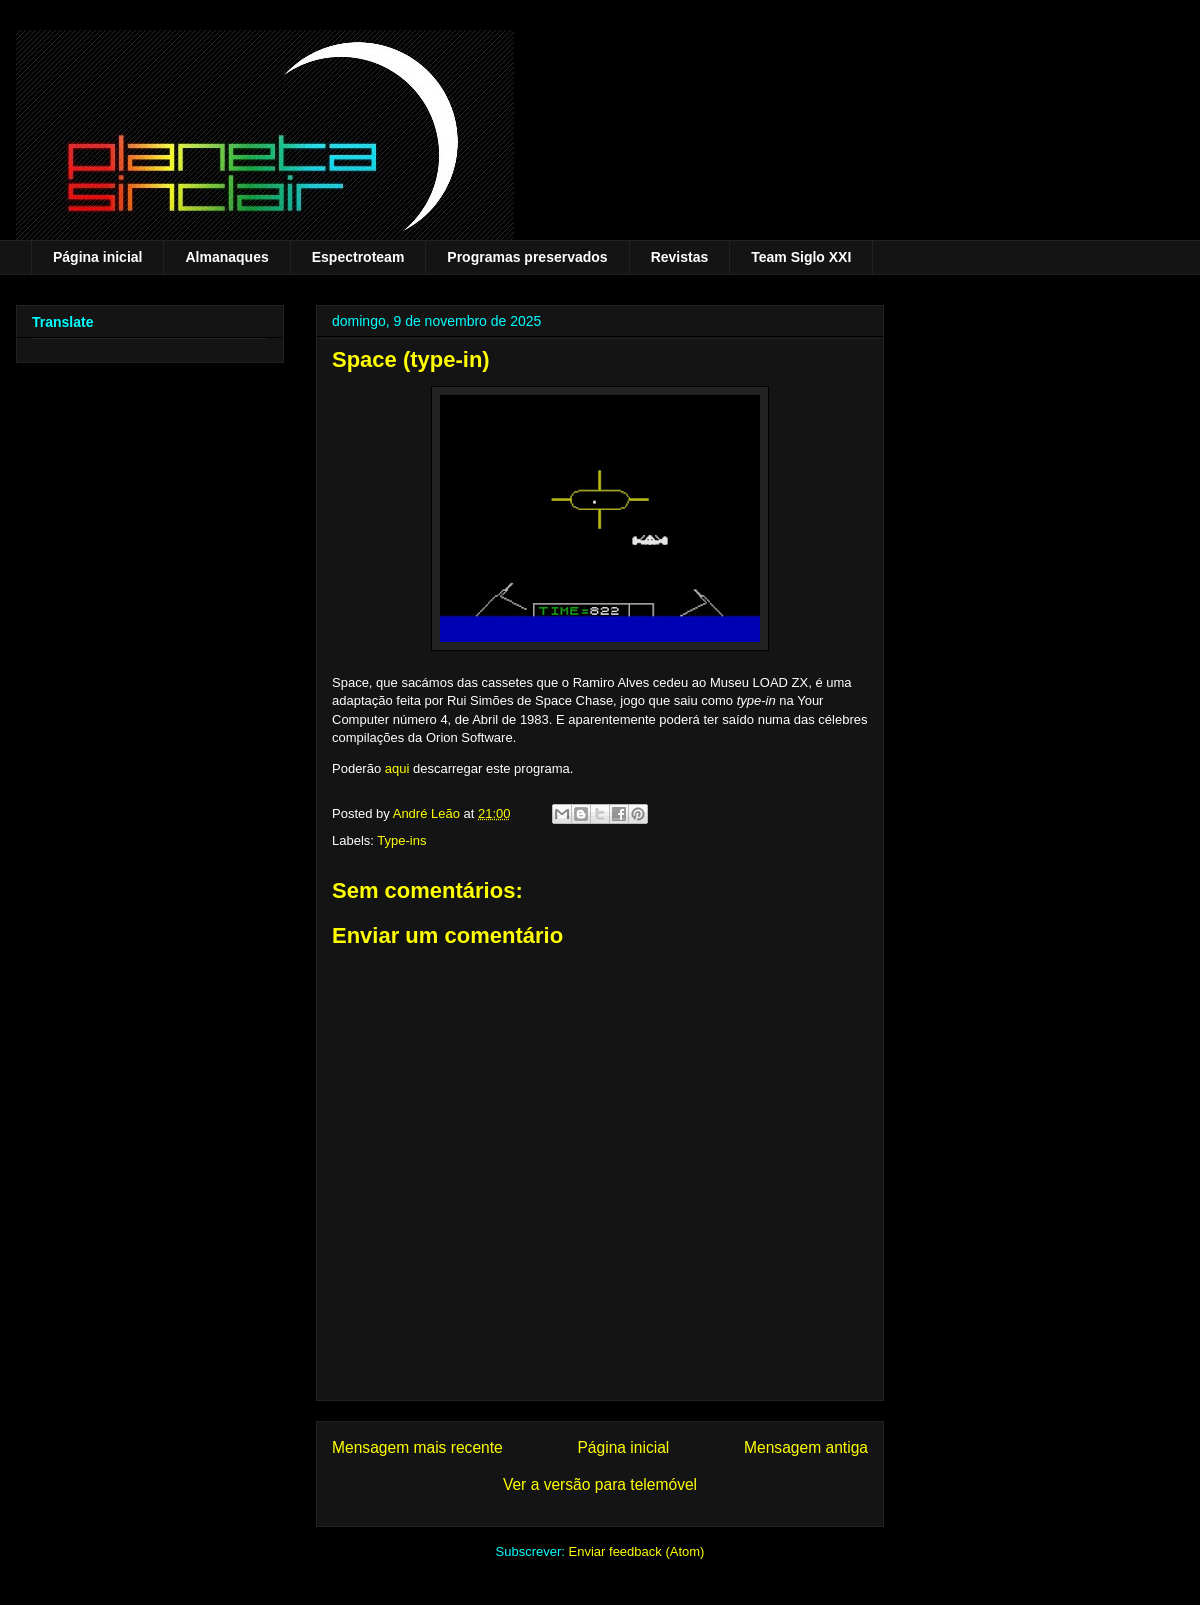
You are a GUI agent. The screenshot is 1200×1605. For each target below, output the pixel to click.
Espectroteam (358, 257)
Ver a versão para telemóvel (600, 1484)
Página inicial (97, 257)
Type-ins (401, 840)
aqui (397, 768)
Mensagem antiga (806, 1447)
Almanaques (226, 257)
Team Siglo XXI (801, 257)
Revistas (680, 257)
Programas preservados (527, 257)
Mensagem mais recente (417, 1447)
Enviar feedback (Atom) (637, 1551)
